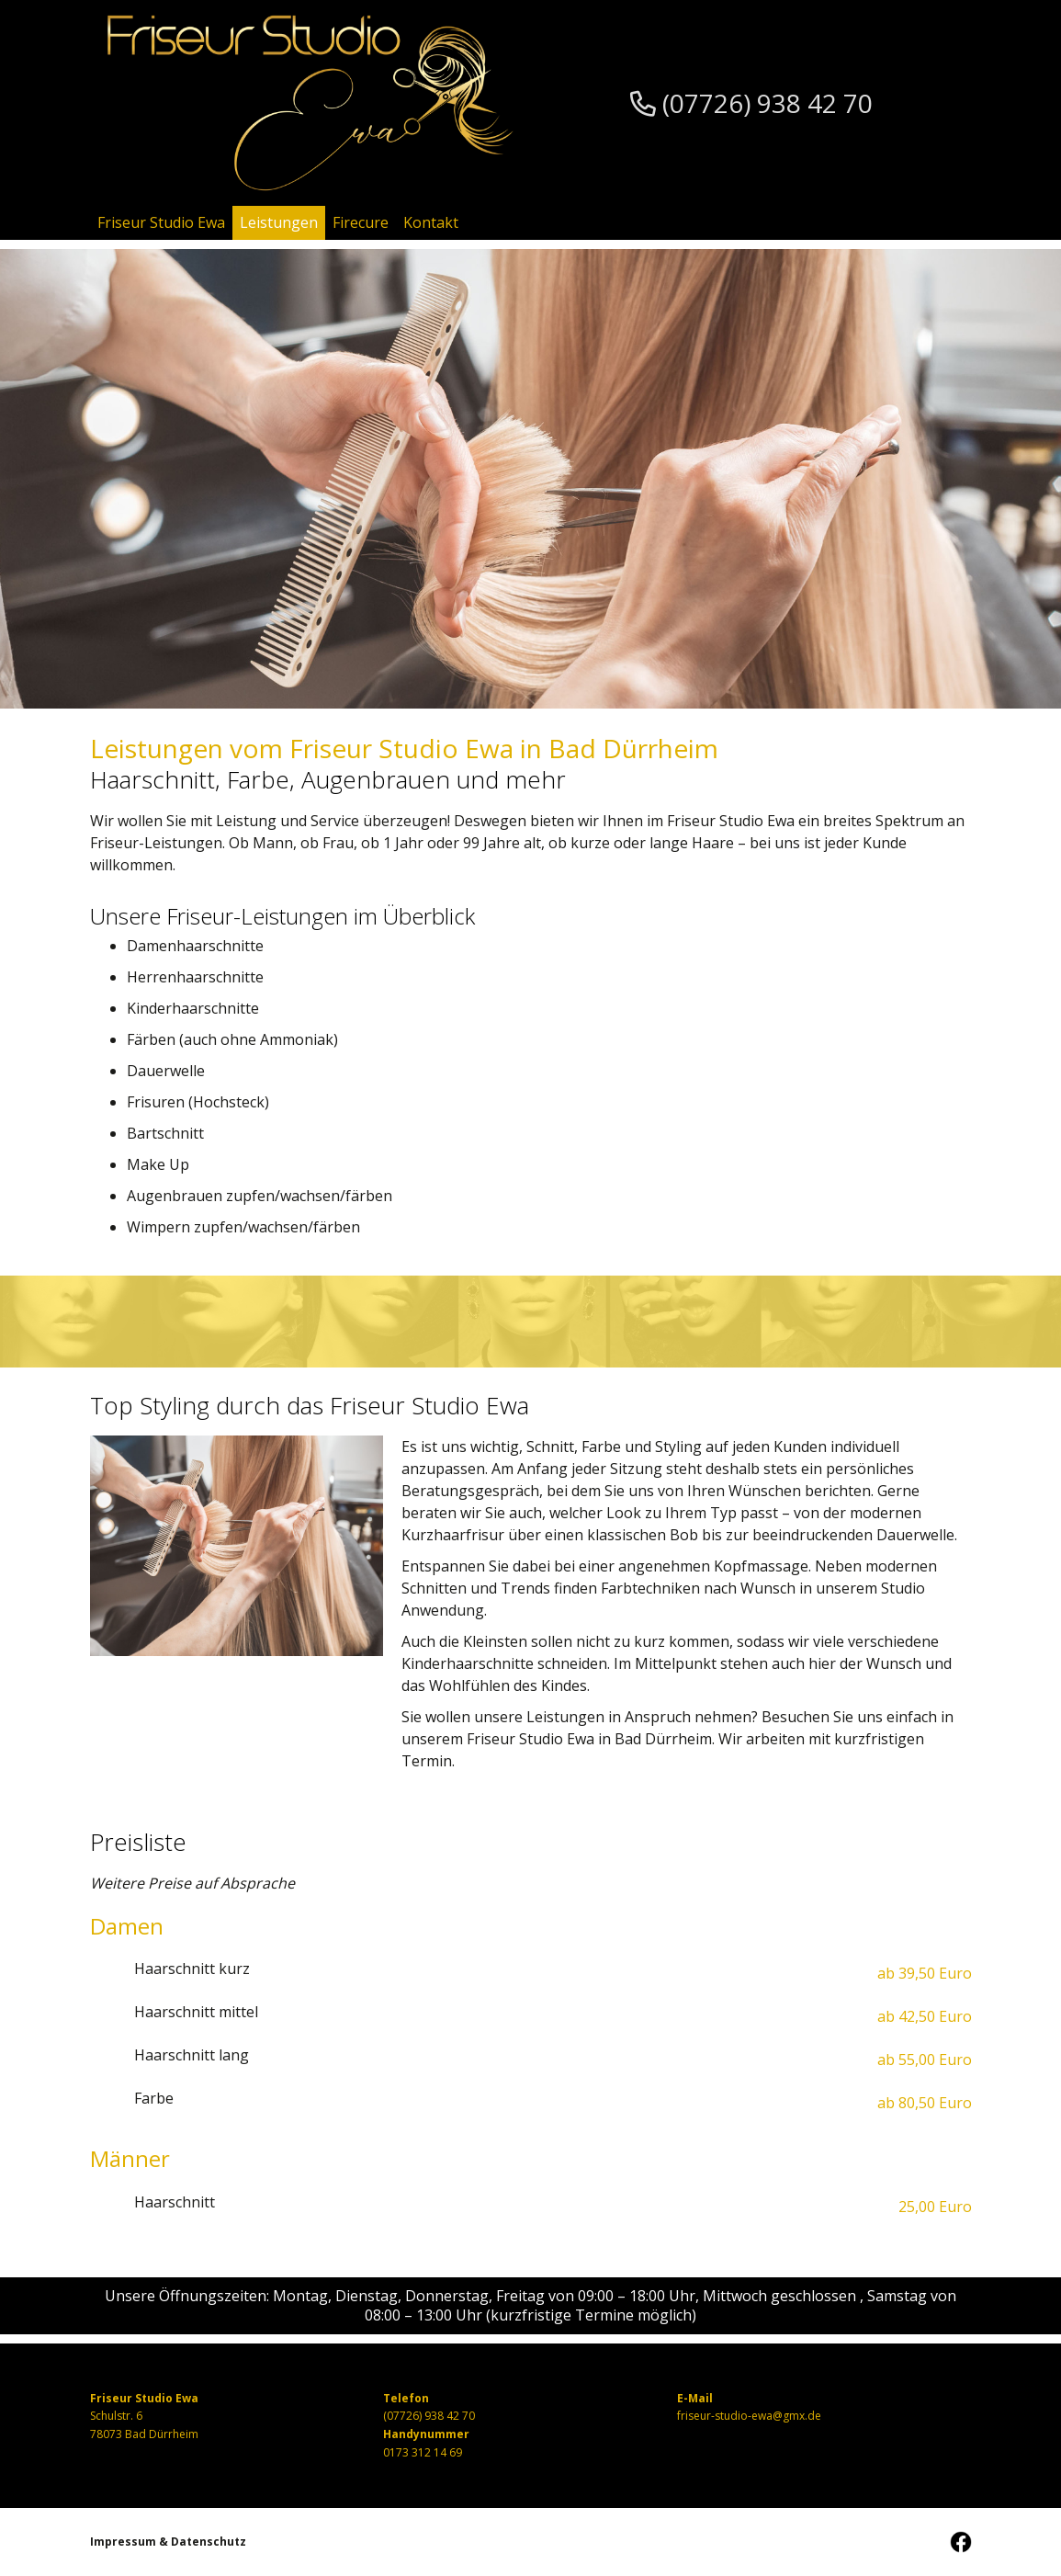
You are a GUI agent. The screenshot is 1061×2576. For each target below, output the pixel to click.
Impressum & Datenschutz (168, 2541)
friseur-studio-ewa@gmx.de (749, 2415)
